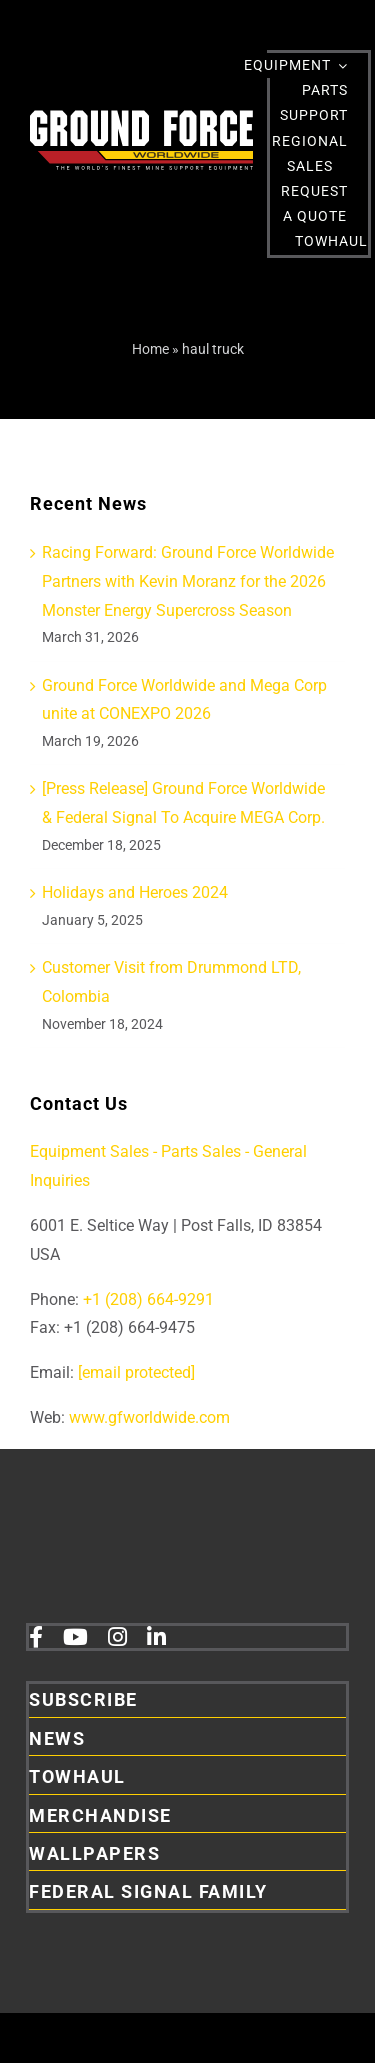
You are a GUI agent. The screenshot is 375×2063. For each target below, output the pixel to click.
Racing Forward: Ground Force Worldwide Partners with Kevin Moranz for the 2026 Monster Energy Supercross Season (188, 581)
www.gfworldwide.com (149, 1417)
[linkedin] (156, 1637)
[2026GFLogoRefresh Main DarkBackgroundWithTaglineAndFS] (166, 1526)
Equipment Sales (89, 1151)
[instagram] (117, 1637)
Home (150, 349)
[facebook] (36, 1637)
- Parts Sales (197, 1151)
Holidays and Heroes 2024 (135, 892)
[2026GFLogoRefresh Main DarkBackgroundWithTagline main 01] (141, 117)
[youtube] (75, 1637)
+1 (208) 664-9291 (146, 1299)
